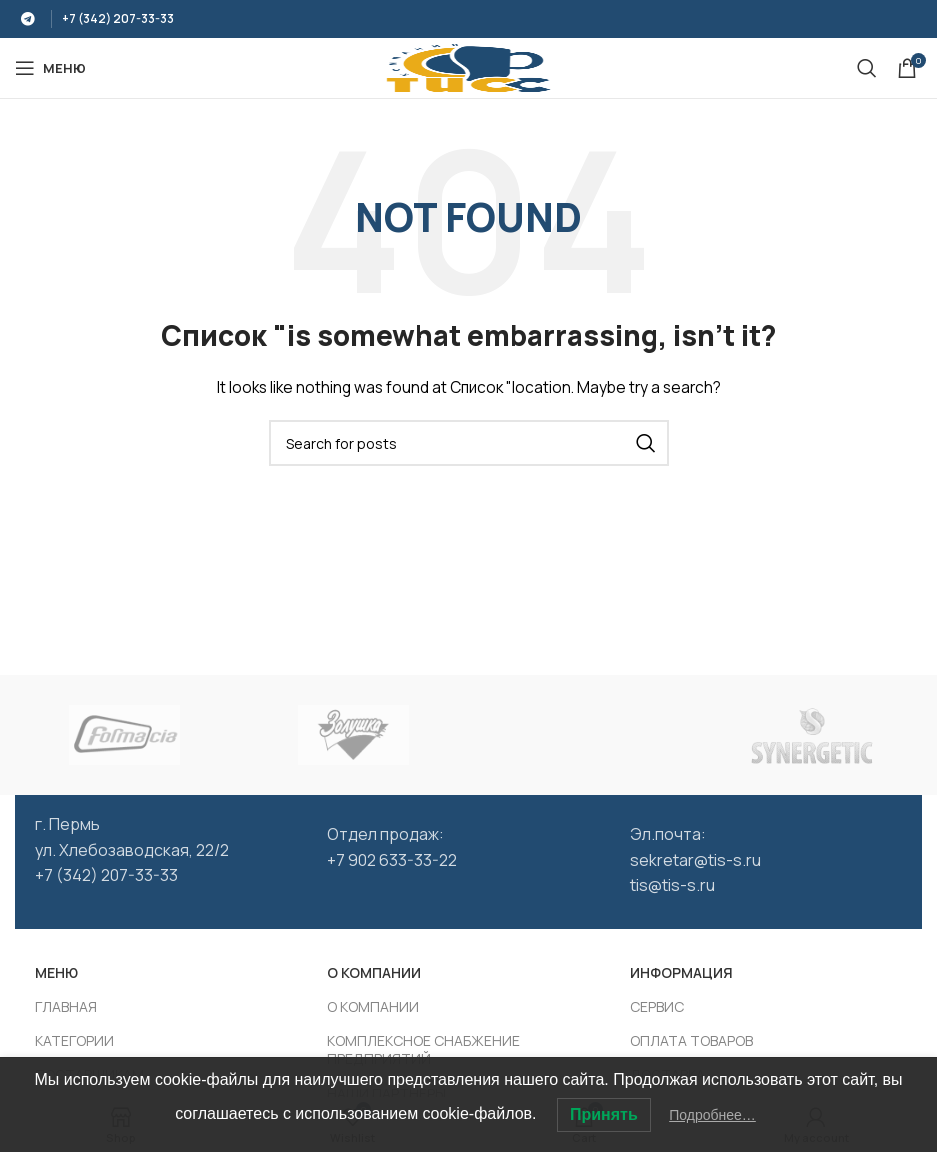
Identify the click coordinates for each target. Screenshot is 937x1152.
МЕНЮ (56, 972)
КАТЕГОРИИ (74, 1040)
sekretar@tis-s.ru (695, 860)
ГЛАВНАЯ (66, 1006)
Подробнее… (712, 1115)
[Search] (867, 68)
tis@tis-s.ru (672, 885)
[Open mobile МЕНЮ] (50, 68)
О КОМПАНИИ (374, 972)
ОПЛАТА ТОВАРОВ (691, 1040)
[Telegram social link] (28, 19)
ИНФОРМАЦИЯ (681, 972)
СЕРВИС (657, 1006)
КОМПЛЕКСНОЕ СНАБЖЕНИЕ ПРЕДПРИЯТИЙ (423, 1049)
